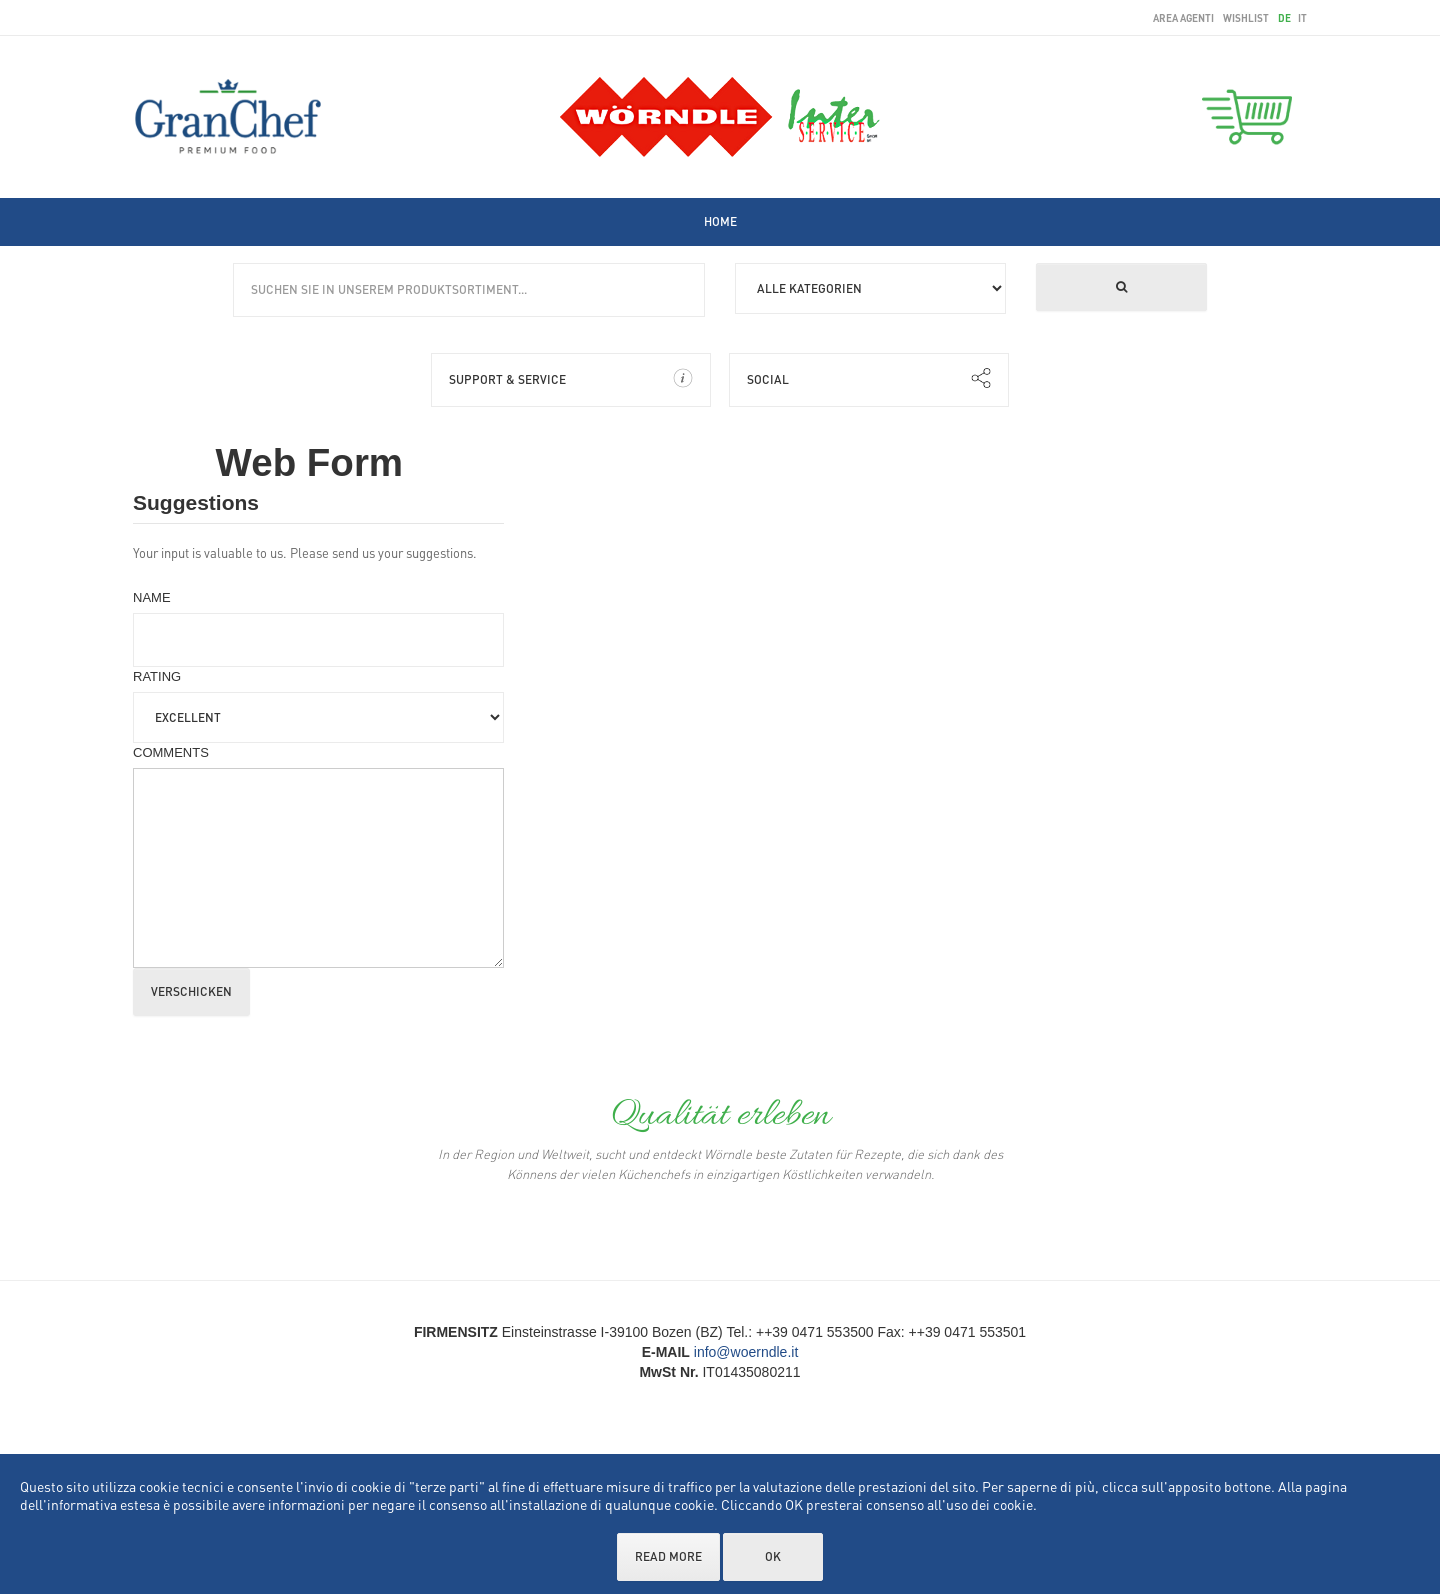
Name (152, 597)
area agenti (1183, 18)
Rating (157, 676)
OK (773, 1556)
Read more (668, 1556)
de (1285, 18)
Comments (171, 752)
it (1302, 18)
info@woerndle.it (746, 1352)
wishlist (1246, 18)
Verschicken (191, 991)
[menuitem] (720, 221)
